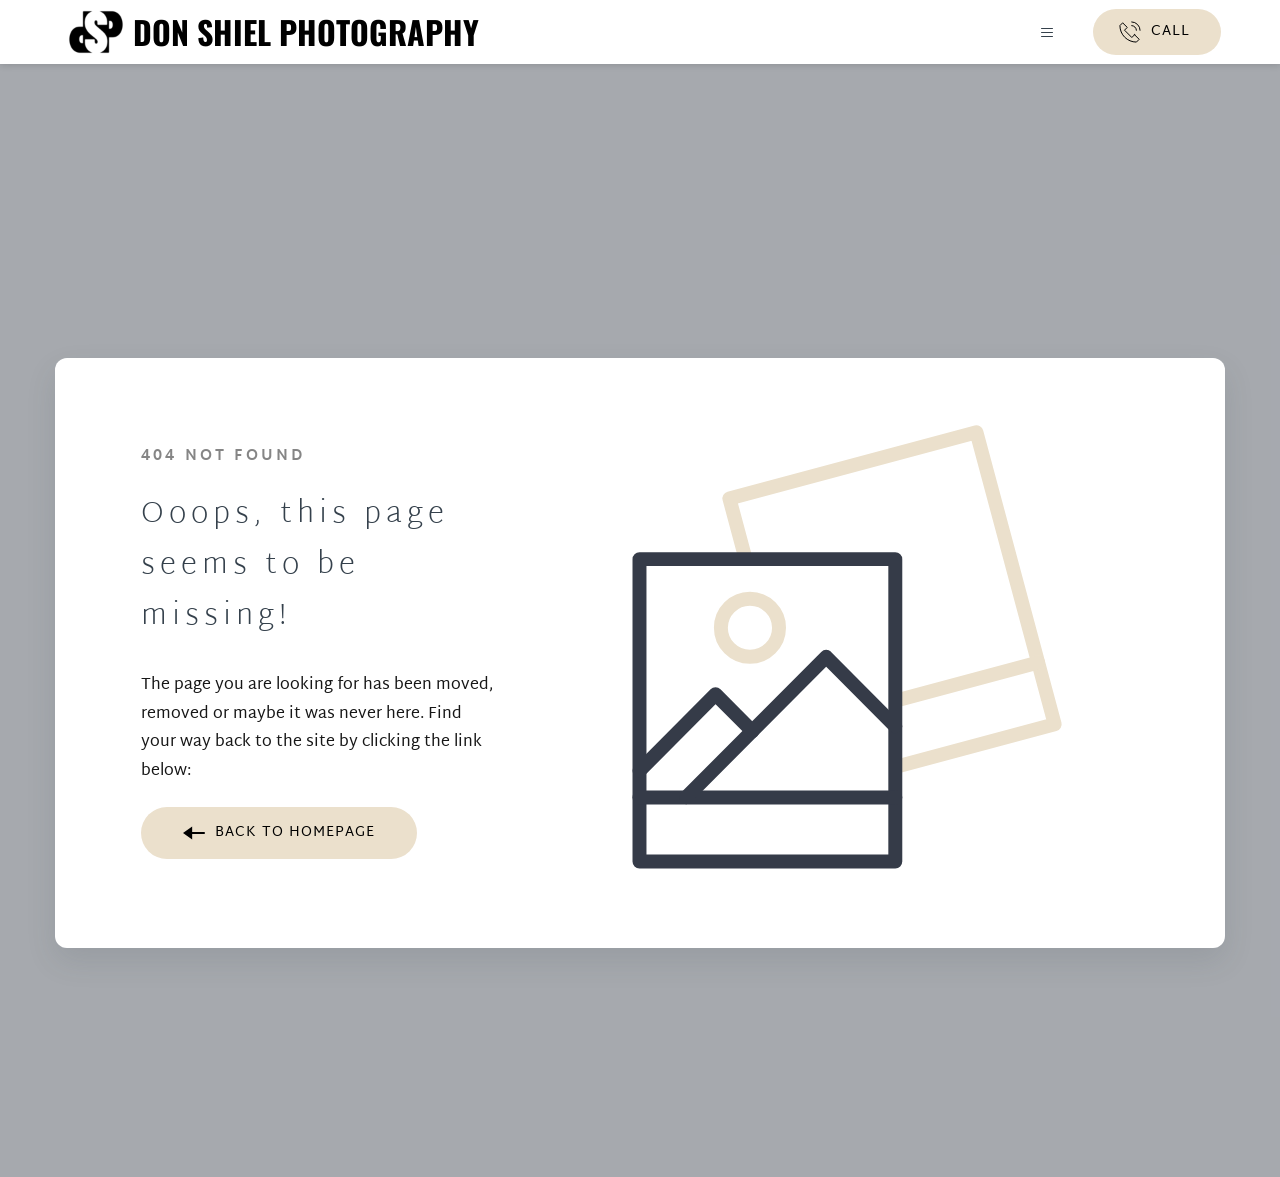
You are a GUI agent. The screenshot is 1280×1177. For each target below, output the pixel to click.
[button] (1042, 32)
